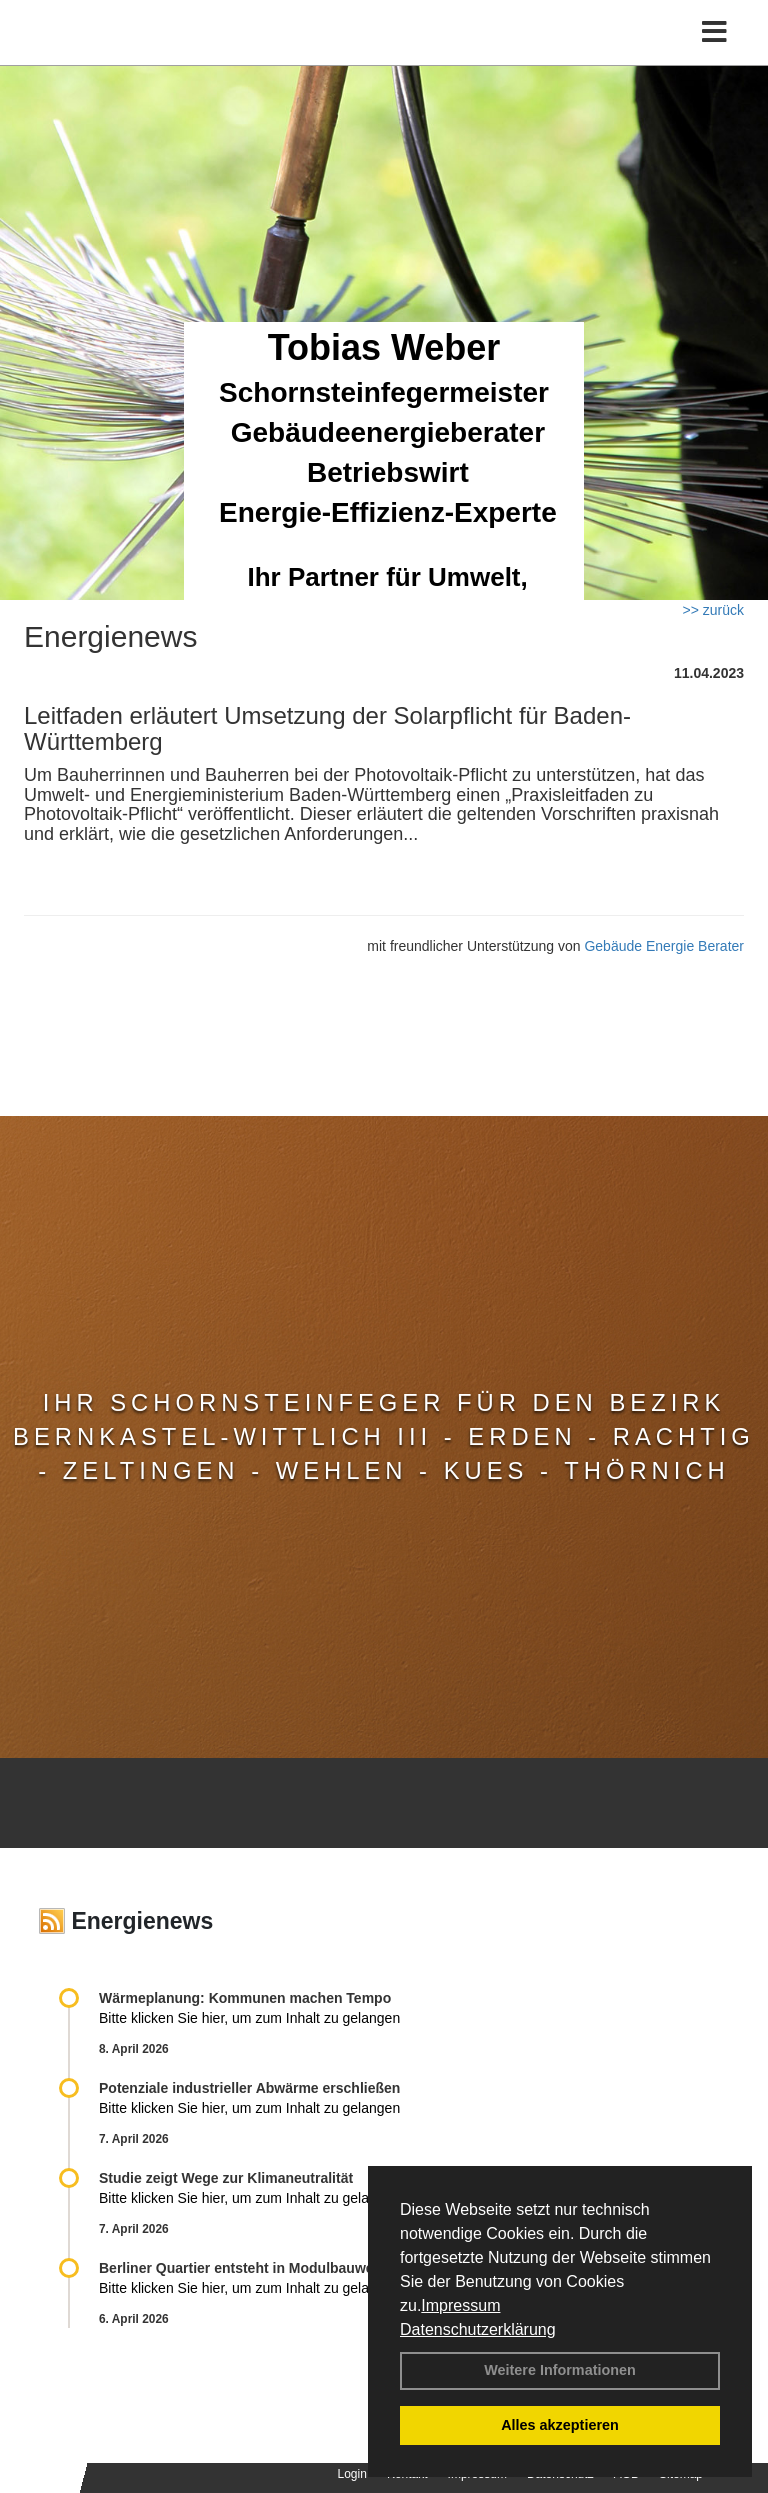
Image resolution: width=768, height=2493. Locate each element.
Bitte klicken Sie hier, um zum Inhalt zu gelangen (249, 2018)
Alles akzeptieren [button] (560, 2425)
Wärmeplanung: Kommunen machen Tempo (245, 1998)
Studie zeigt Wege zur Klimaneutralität (226, 2178)
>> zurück (713, 610)
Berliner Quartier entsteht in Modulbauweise (246, 2268)
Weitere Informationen (560, 2370)
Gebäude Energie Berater (664, 946)
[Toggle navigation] (714, 32)
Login (352, 2474)
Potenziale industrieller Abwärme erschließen (249, 2088)
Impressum (460, 2305)
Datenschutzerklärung (478, 2329)
